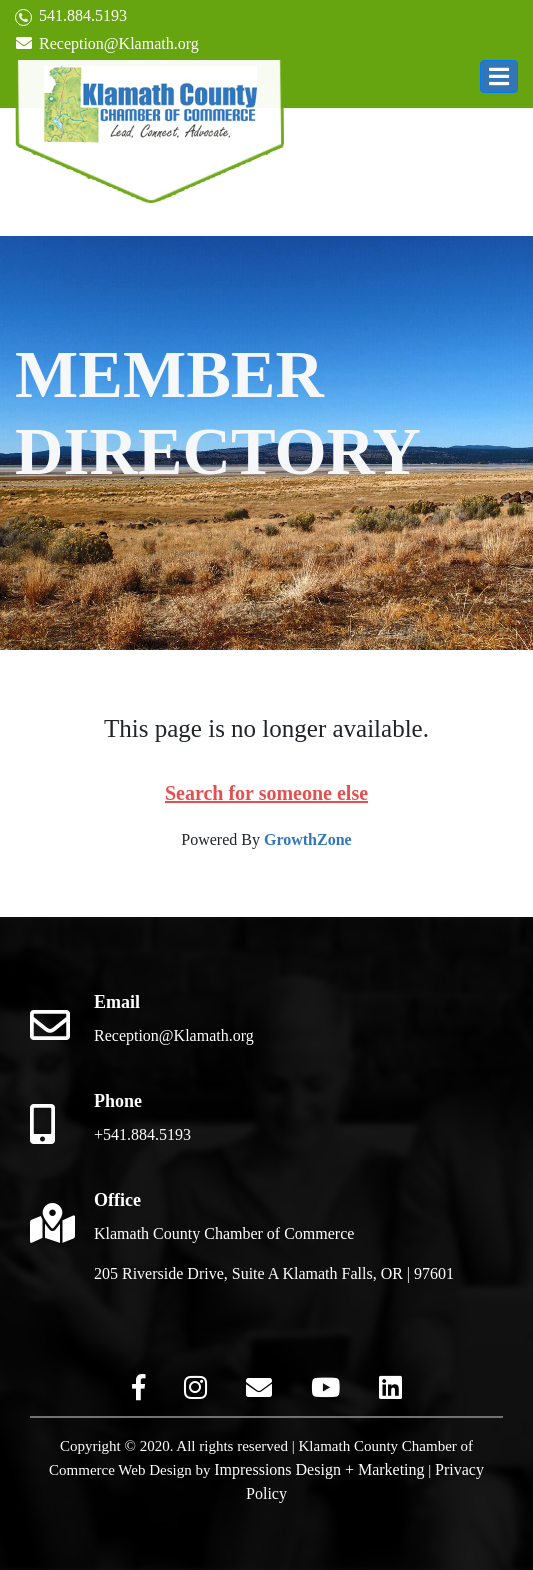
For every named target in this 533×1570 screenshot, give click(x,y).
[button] (499, 76)
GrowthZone (308, 839)
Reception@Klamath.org (107, 43)
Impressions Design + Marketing (319, 1469)
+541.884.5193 (142, 1134)
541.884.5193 (71, 16)
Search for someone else (266, 793)
